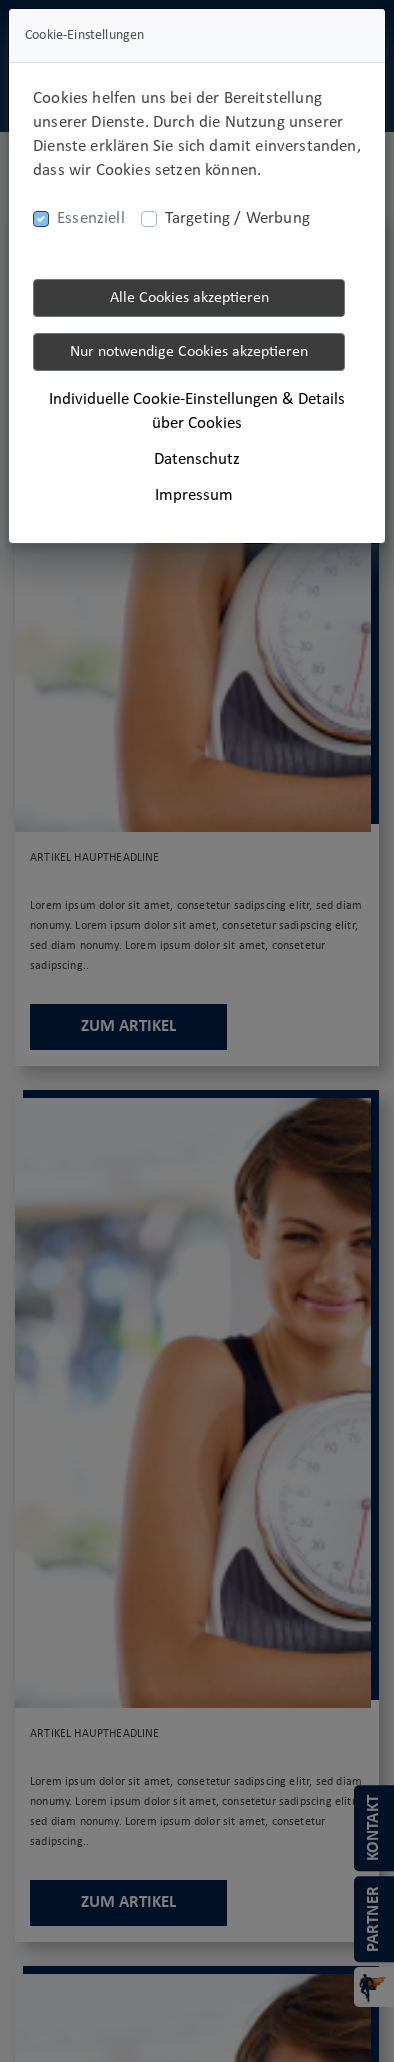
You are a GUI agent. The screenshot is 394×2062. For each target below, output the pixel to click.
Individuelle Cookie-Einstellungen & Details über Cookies (197, 411)
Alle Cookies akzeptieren (189, 298)
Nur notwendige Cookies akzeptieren (189, 352)
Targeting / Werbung (237, 218)
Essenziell (91, 218)
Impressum (194, 495)
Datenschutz (197, 459)
